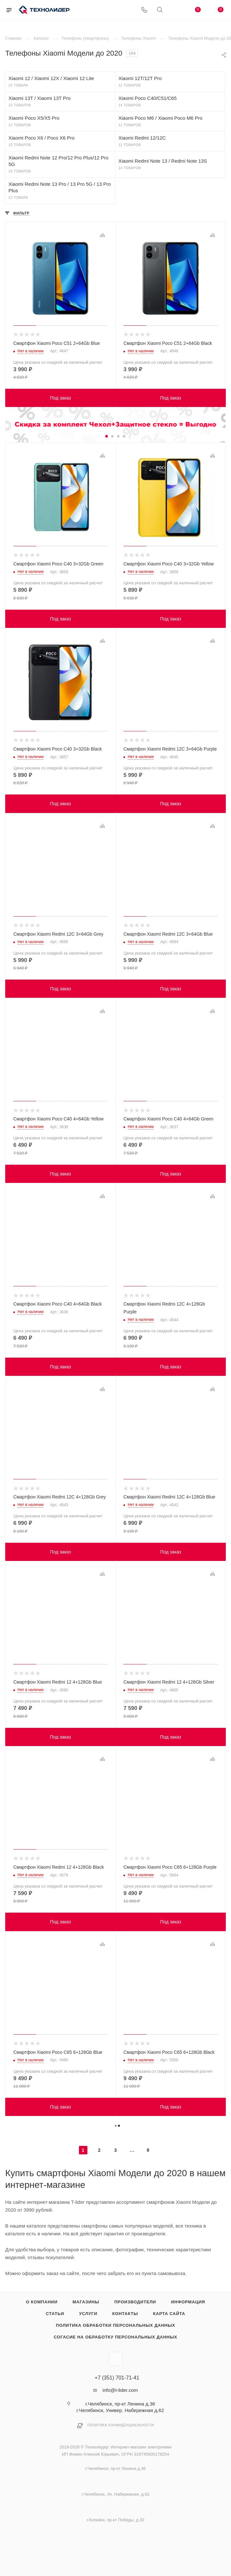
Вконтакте (115, 2359)
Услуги (88, 2313)
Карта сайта (169, 2313)
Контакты (125, 2313)
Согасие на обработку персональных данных (115, 2337)
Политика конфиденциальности (120, 2425)
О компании (42, 2301)
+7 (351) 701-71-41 (117, 2377)
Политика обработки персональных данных (115, 2325)
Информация (188, 2301)
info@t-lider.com (120, 2390)
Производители (135, 2301)
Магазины (85, 2301)
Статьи (55, 2313)
